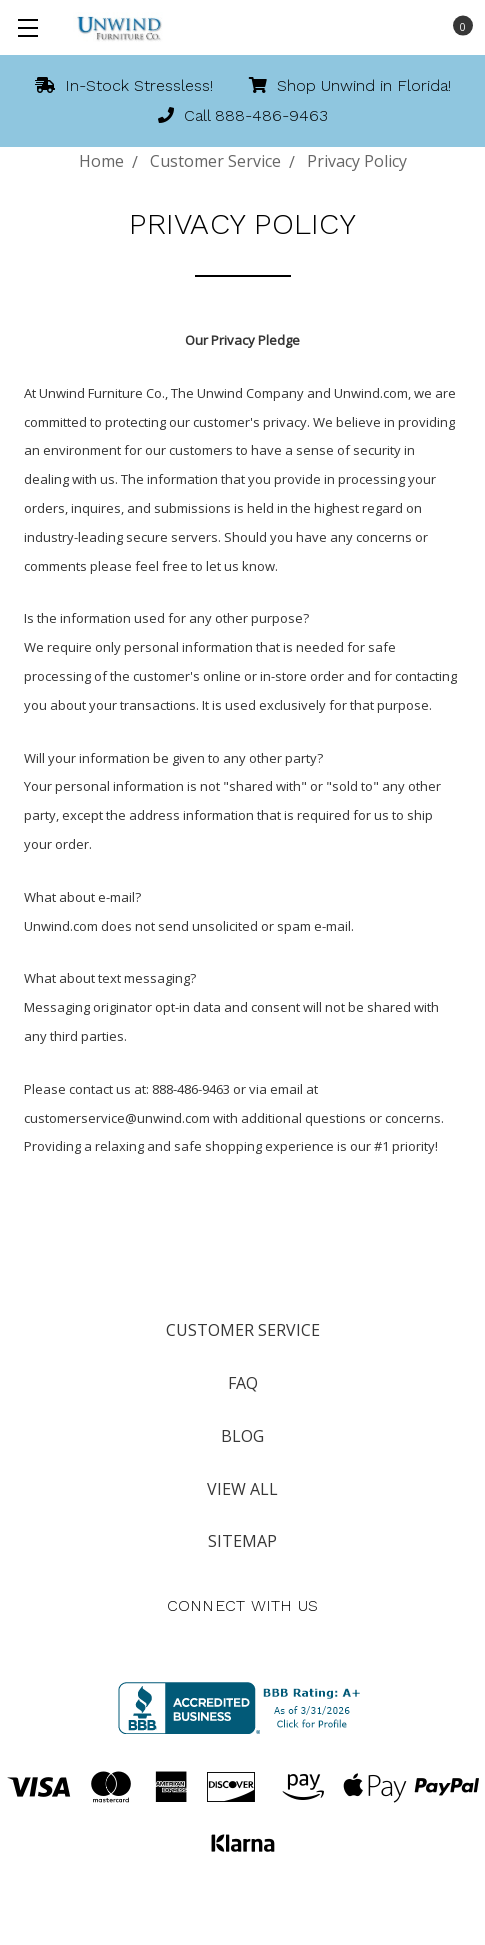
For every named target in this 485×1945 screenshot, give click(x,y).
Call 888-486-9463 (243, 115)
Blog (242, 1436)
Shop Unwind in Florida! (350, 85)
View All (242, 1489)
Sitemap (242, 1541)
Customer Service (243, 1330)
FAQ (243, 1383)
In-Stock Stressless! (124, 85)
